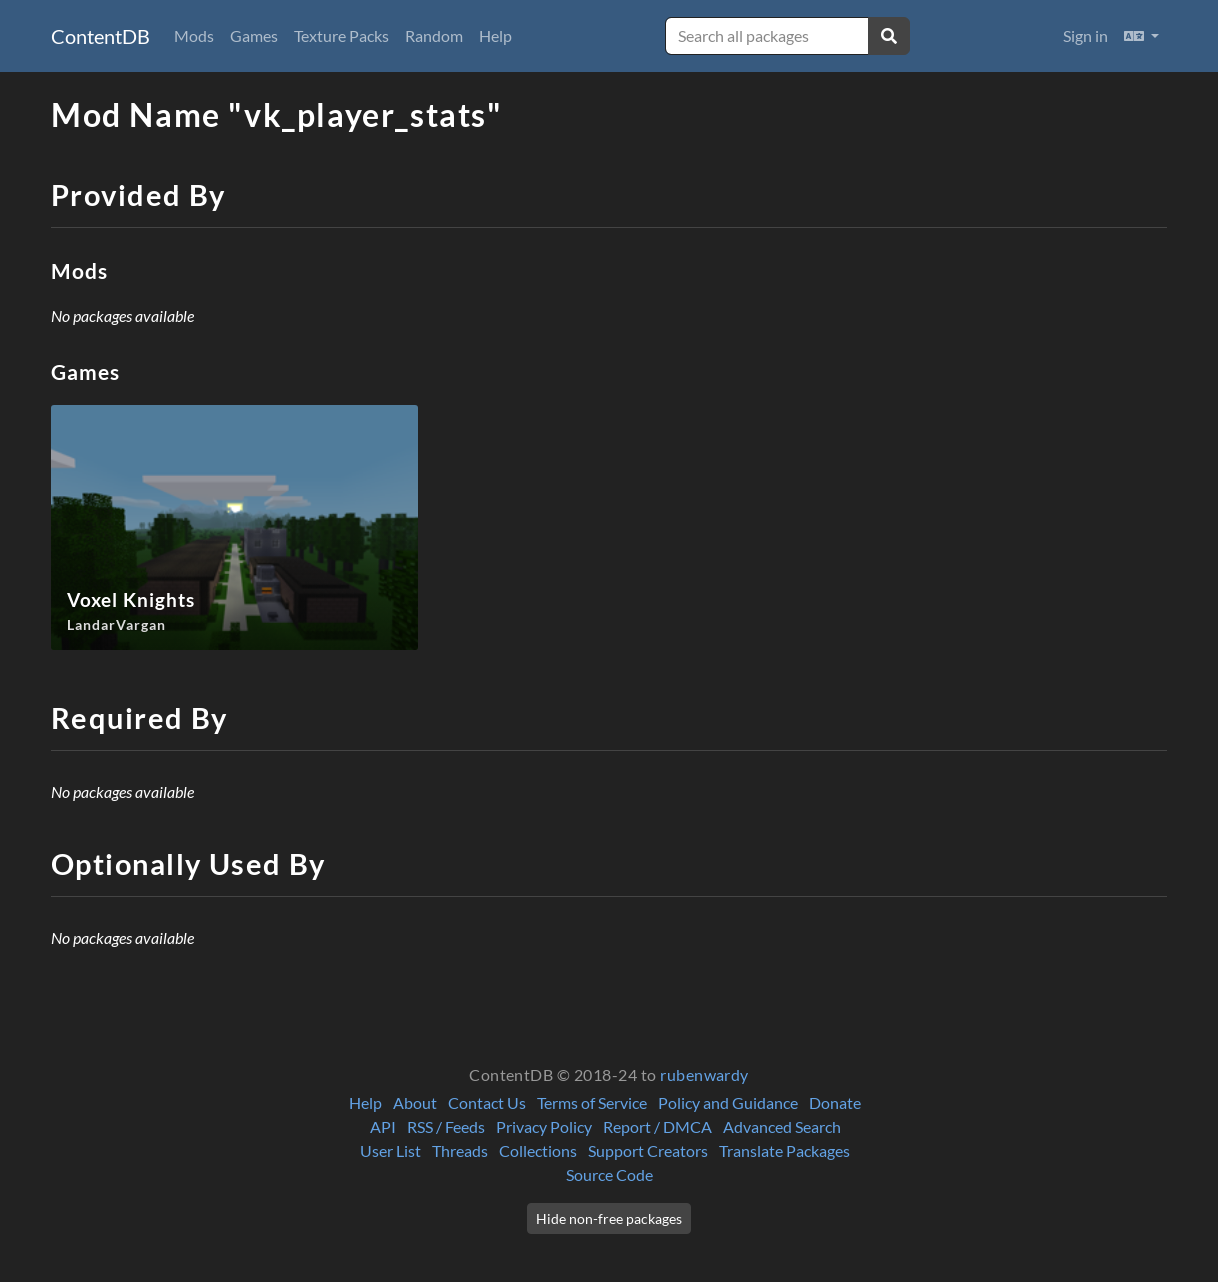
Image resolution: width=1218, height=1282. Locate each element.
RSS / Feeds (446, 1126)
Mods (194, 35)
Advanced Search (782, 1126)
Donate (835, 1102)
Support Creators (648, 1150)
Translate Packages (784, 1150)
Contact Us (487, 1102)
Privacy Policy (544, 1126)
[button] (1141, 36)
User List (390, 1150)
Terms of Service (592, 1102)
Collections (538, 1150)
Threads (460, 1150)
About (415, 1102)
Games (254, 35)
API (383, 1126)
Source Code (609, 1174)
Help (495, 35)
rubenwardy (704, 1074)
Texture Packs (341, 35)
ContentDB (100, 36)
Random (434, 35)
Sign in (1085, 35)
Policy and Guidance (728, 1102)
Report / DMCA (657, 1126)
